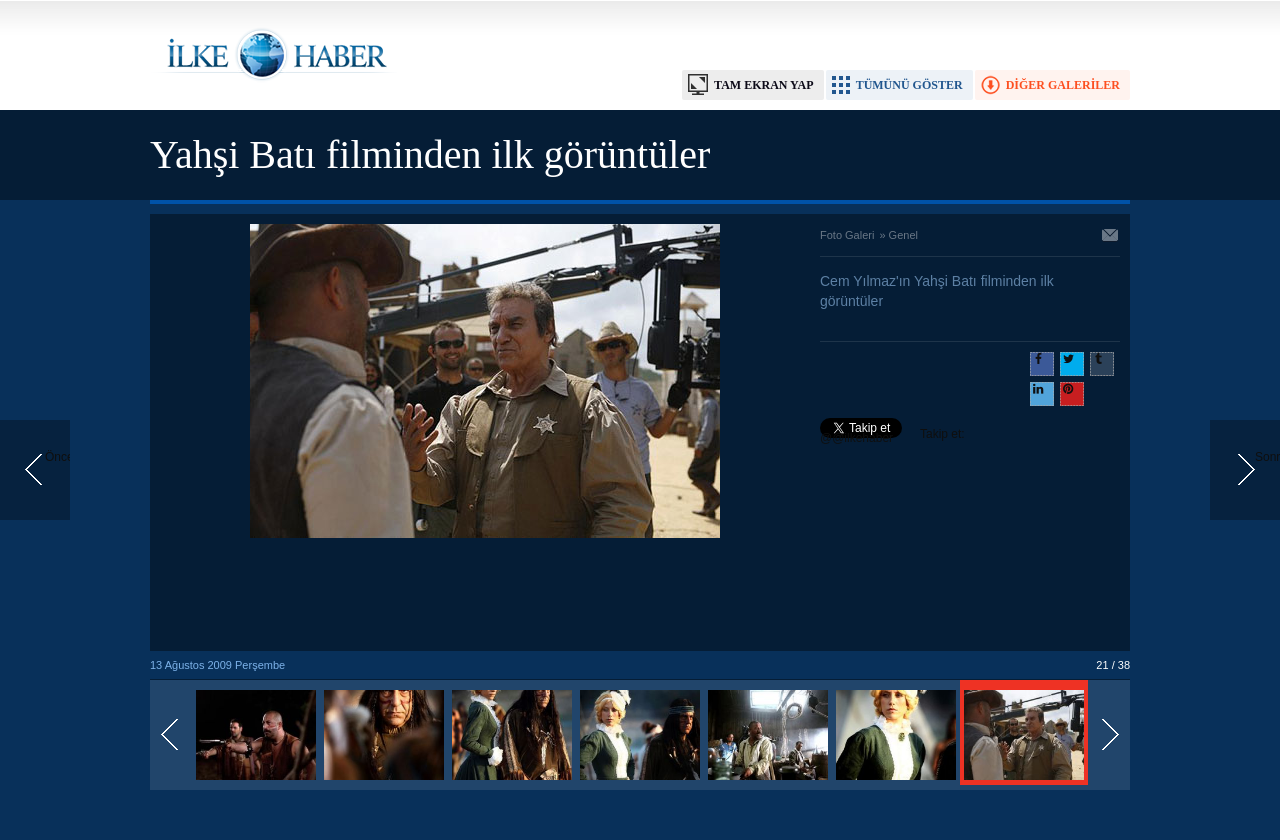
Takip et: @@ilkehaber (892, 436)
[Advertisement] (485, 596)
